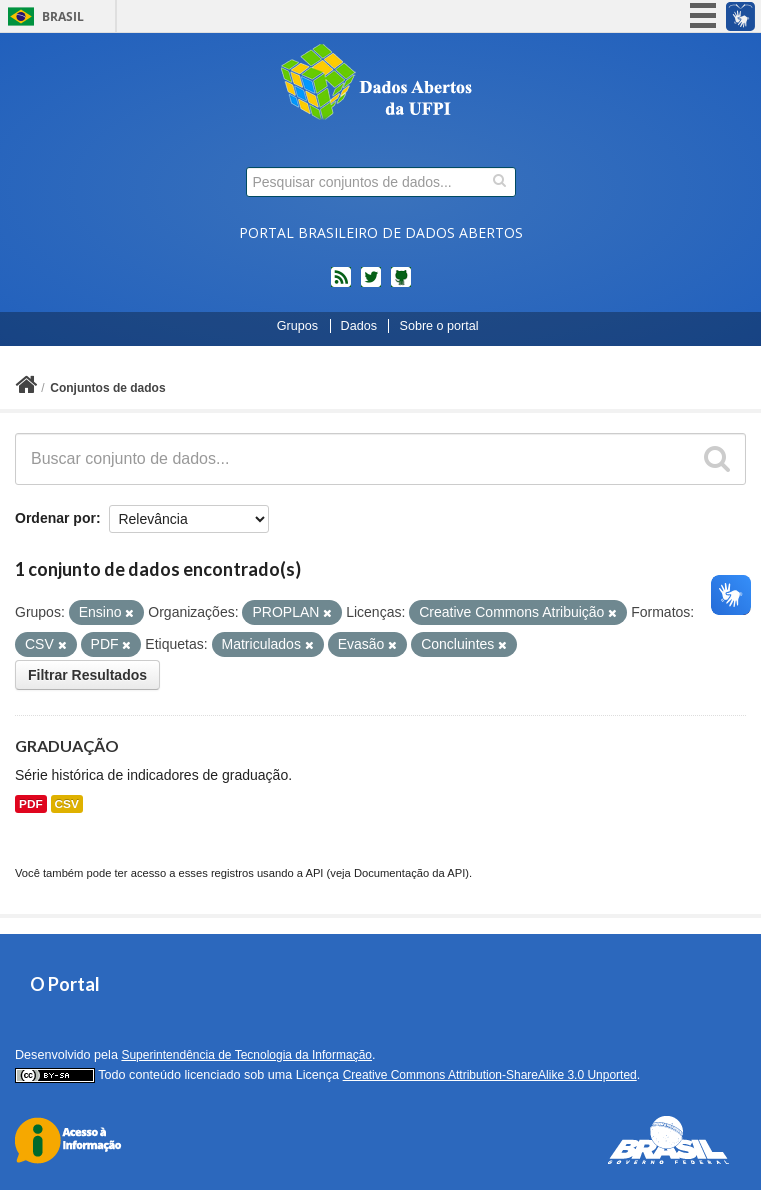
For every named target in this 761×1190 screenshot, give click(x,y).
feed (341, 285)
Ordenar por (55, 518)
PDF (31, 804)
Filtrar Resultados (87, 675)
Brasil (63, 16)
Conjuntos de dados (107, 388)
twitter (371, 285)
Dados (359, 326)
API (314, 873)
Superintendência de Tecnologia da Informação (246, 1055)
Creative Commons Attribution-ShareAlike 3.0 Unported (490, 1075)
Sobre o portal (438, 326)
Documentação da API (409, 873)
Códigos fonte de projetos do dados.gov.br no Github (401, 285)
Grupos (297, 326)
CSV (67, 804)
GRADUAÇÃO (67, 745)
